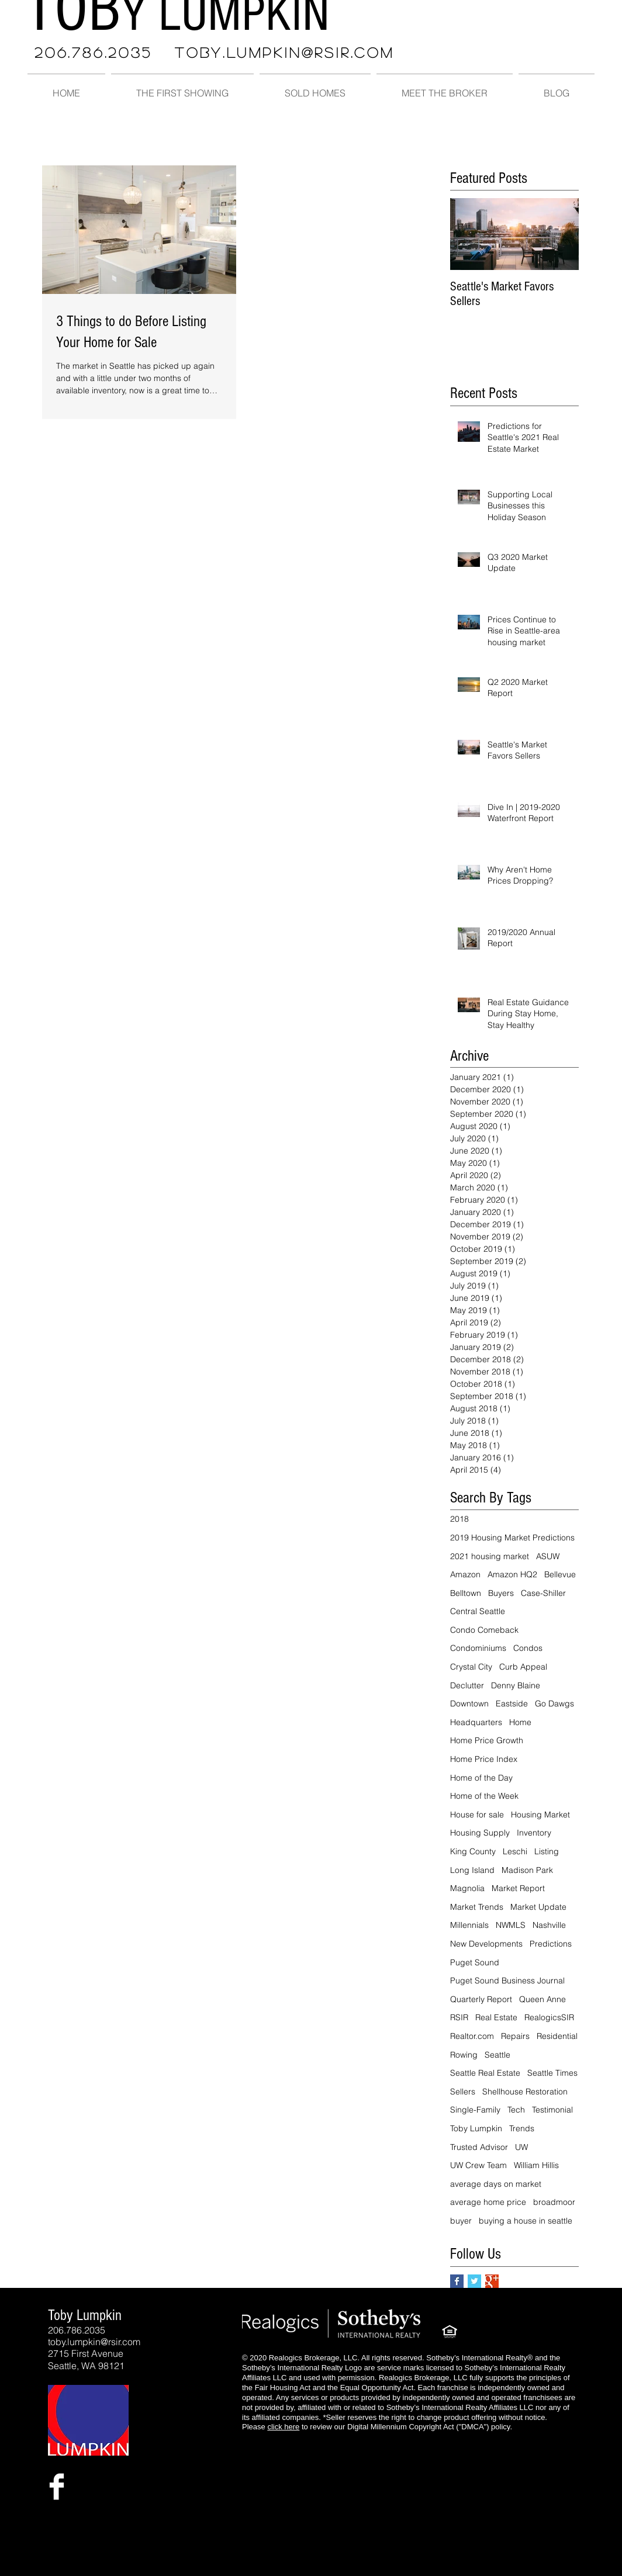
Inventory (534, 1832)
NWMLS (511, 1925)
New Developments (486, 1943)
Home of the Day (481, 1777)
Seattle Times (552, 2073)
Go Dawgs (554, 1703)
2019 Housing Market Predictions (512, 1537)
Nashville (549, 1925)
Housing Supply (480, 1832)
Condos (527, 1648)
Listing (546, 1851)
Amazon (465, 1574)
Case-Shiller (543, 1593)
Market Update (538, 1907)
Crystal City (471, 1666)
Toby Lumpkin (476, 2128)
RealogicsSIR (549, 2017)
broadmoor (554, 2202)
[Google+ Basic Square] (492, 2281)
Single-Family (475, 2109)
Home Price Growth (486, 1740)
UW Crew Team (478, 2165)
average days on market (495, 2184)
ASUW (547, 1556)
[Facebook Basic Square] (457, 2281)
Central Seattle (477, 1611)
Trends (521, 2128)
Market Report (518, 1888)
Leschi (515, 1851)
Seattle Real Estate (485, 2073)
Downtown (469, 1703)
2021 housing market (489, 1556)
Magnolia (467, 1888)
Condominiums (478, 1648)
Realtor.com (472, 2036)
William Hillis (536, 2165)
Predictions (551, 1943)
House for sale (477, 1814)
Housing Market (540, 1814)
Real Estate (496, 2017)
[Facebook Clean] (56, 2486)
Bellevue (560, 1574)
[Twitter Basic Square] (474, 2281)
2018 (459, 1519)
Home (520, 1722)
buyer (461, 2220)
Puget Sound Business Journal (507, 1980)
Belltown (465, 1593)
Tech (516, 2109)
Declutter (467, 1685)
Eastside (512, 1703)
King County (473, 1851)
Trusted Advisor (479, 2147)
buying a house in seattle (525, 2220)
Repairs (515, 2036)
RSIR (459, 2017)
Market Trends (476, 1907)
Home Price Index (483, 1759)
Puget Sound (474, 1962)
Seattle (497, 2054)
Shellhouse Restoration (525, 2091)
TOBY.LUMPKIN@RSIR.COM (285, 52)
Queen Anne (542, 1999)
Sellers (462, 2091)
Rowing (464, 2054)
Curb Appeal (523, 1666)
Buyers (501, 1593)
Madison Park (527, 1870)
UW (521, 2147)
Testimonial (552, 2109)
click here (283, 2426)
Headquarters (476, 1722)
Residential (557, 2036)
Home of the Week (484, 1796)
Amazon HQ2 (512, 1574)
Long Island (472, 1870)
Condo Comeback (484, 1630)
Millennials (469, 1925)
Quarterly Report (481, 1999)
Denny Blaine (515, 1685)
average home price (488, 2202)
